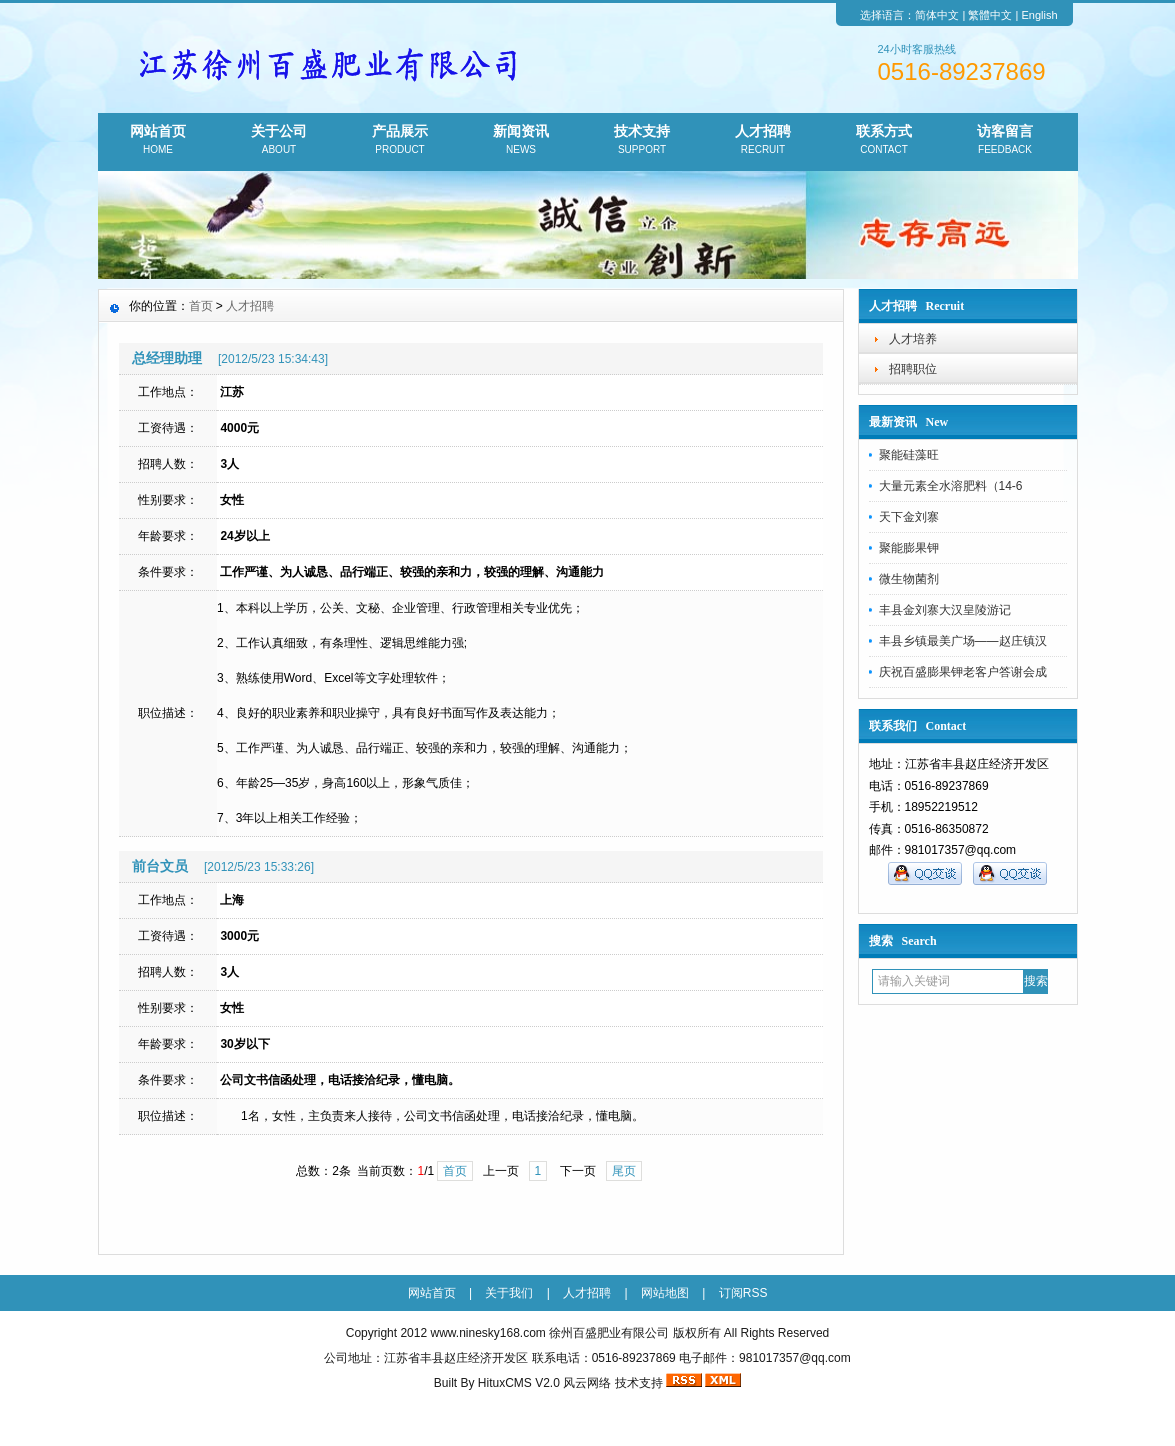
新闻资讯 (521, 141)
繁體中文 (990, 15)
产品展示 (400, 141)
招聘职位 (913, 369)
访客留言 (1005, 141)
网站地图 (665, 1293)
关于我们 (509, 1293)
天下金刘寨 (909, 517)
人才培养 (913, 339)
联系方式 (884, 141)
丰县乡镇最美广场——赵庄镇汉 (963, 641)
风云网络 (587, 1383)
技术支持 (642, 141)
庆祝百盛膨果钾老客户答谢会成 (963, 672)
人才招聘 (763, 141)
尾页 (624, 1171)
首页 (201, 306)
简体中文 (937, 15)
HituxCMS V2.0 (519, 1383)
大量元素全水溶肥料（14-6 (951, 486)
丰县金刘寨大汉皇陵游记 (945, 610)
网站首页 (158, 141)
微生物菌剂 (909, 579)
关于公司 (279, 141)
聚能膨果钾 (909, 548)
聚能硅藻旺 (909, 455)
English (1039, 15)
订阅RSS (743, 1293)
